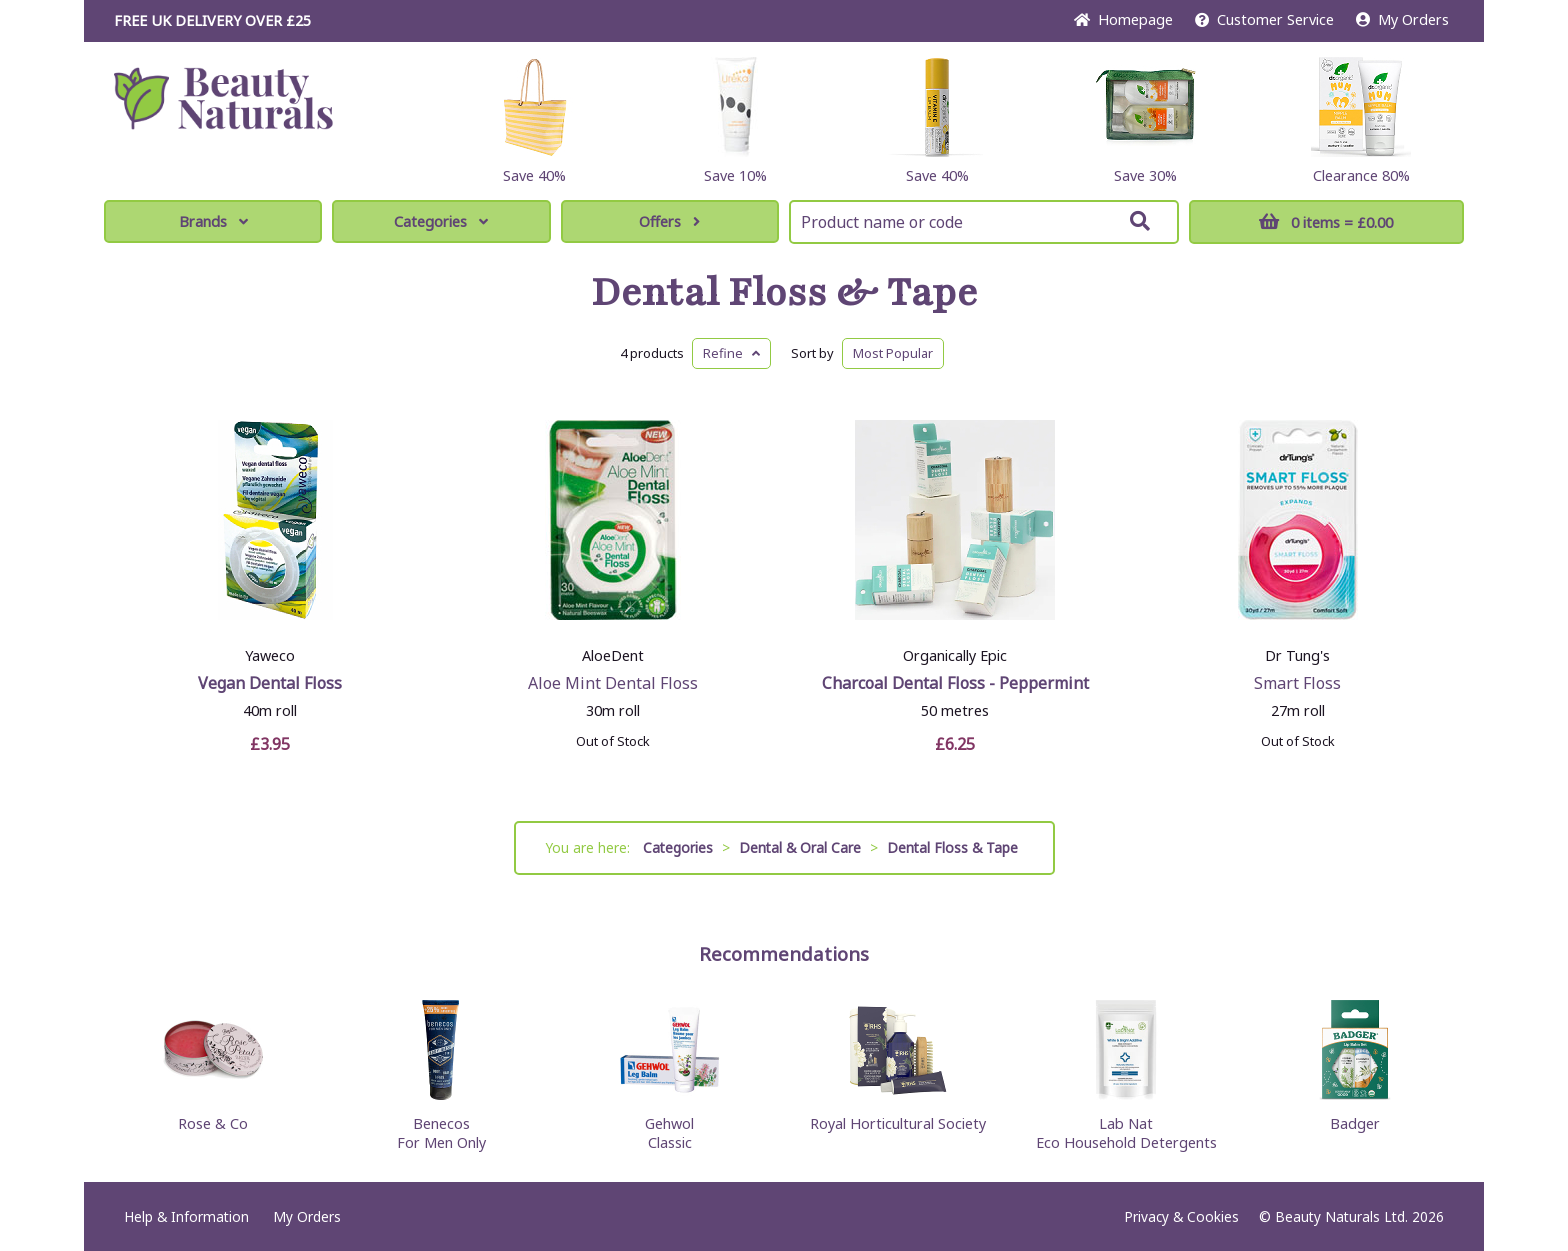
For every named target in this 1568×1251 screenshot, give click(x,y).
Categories (441, 221)
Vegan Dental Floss (270, 683)
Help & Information (186, 1216)
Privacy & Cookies (1181, 1216)
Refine (731, 353)
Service (1264, 19)
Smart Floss (1297, 683)
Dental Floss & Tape (784, 293)
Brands (213, 221)
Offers (669, 221)
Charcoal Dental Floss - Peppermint (955, 683)
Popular (893, 353)
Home (1123, 19)
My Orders (1402, 19)
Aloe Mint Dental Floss (613, 683)
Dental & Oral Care (800, 847)
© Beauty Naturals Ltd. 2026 (1351, 1216)
